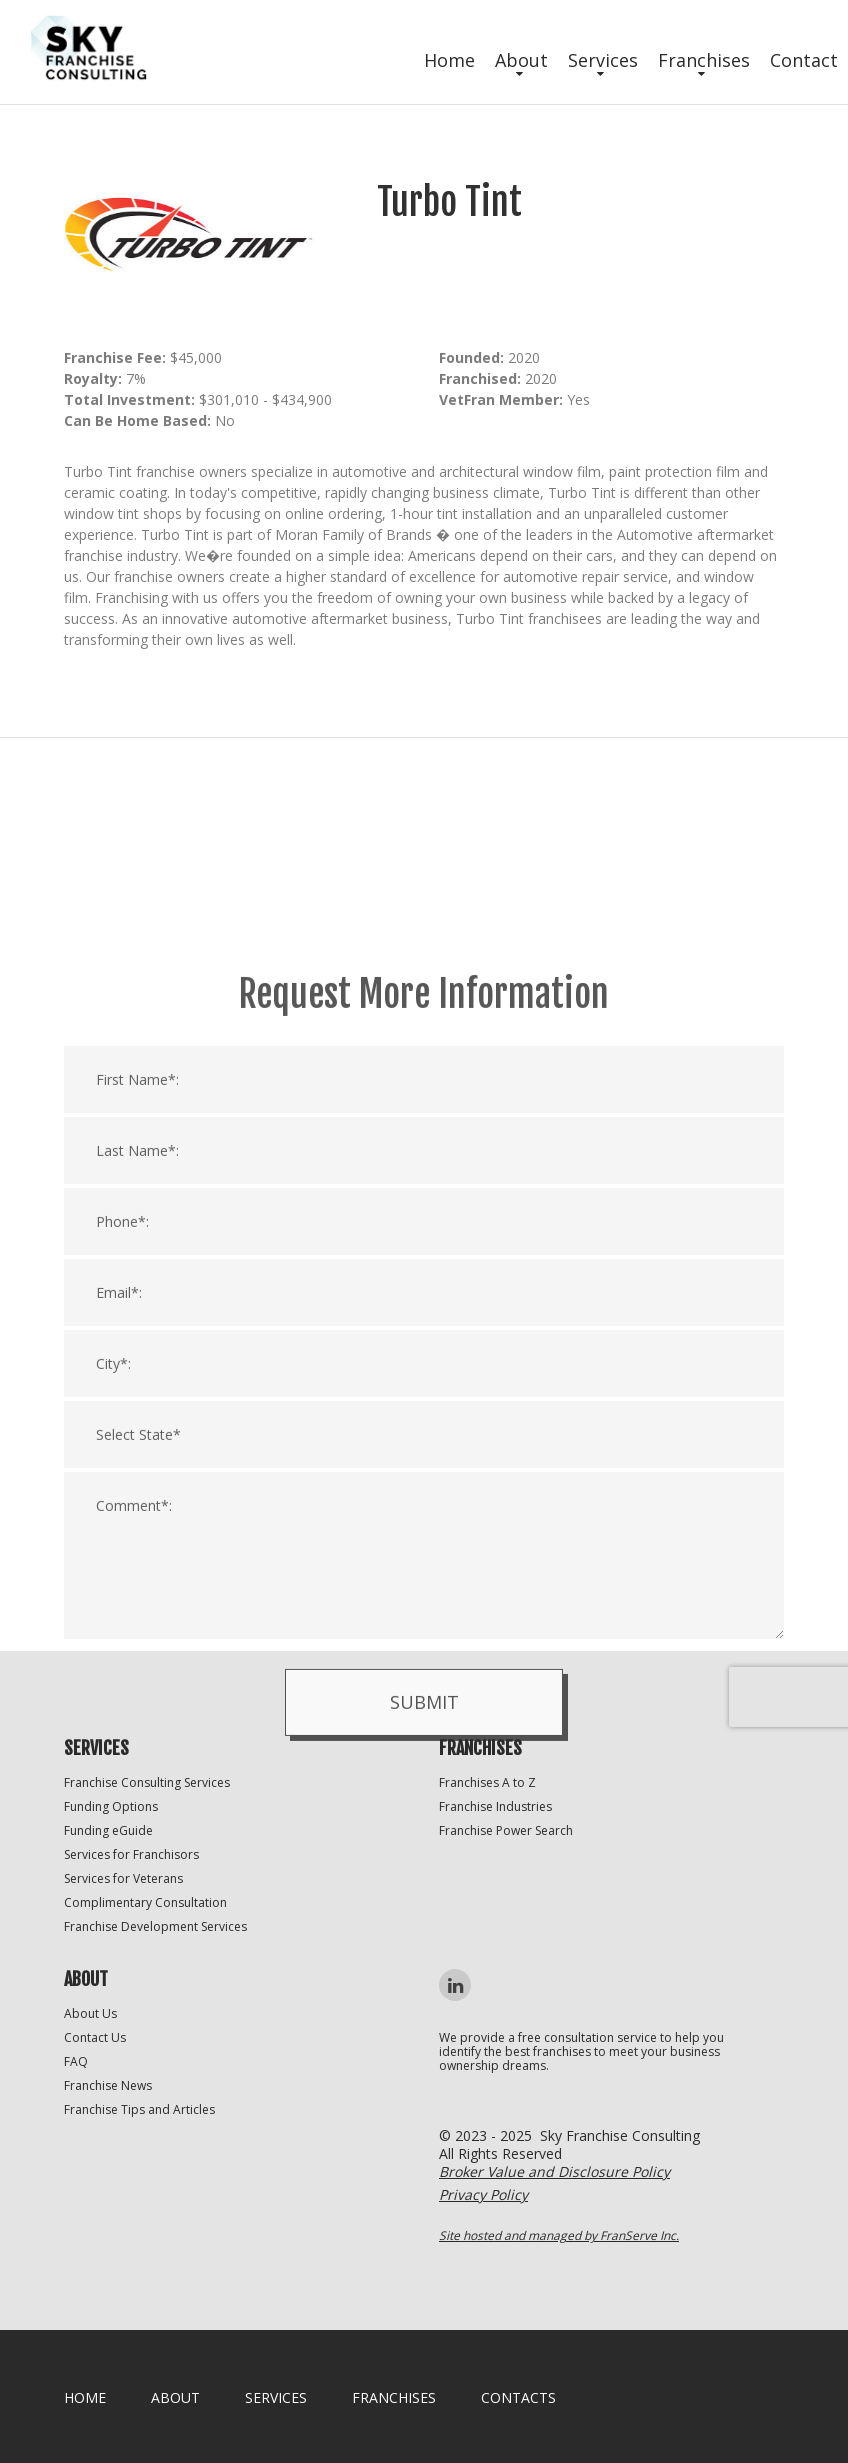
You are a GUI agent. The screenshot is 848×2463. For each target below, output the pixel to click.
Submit (424, 1937)
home (85, 2397)
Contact (804, 60)
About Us (90, 2013)
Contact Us (95, 2037)
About (521, 60)
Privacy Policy (483, 2194)
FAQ (76, 2061)
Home (449, 60)
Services (603, 60)
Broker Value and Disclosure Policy (554, 2171)
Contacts (518, 2397)
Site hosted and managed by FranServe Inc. (559, 2235)
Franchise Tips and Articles (139, 2109)
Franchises (704, 60)
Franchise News (108, 2085)
